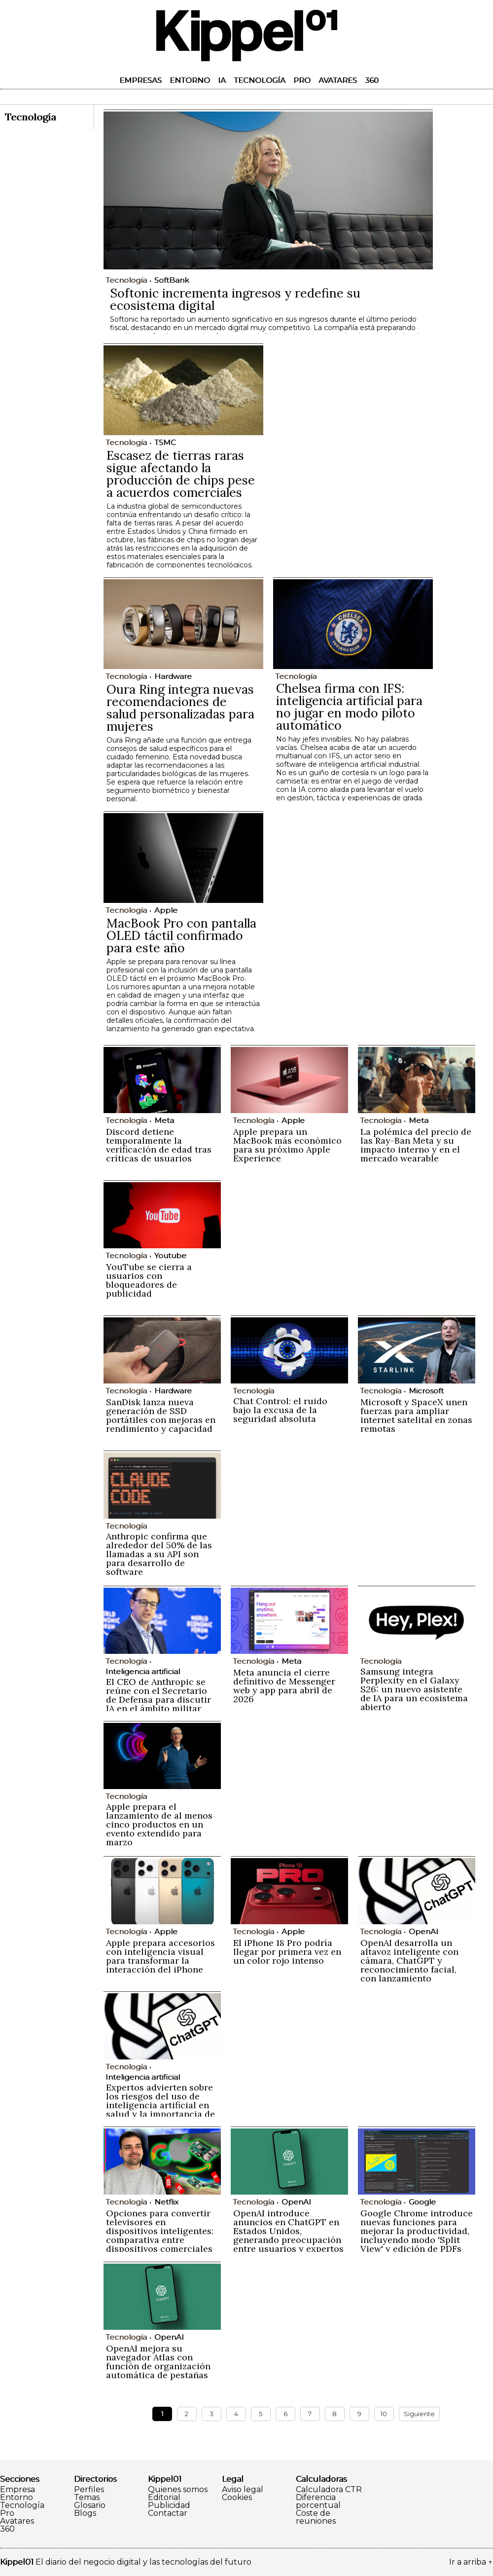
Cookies (237, 2497)
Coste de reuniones (316, 2517)
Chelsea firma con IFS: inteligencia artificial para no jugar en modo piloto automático (349, 706)
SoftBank (171, 280)
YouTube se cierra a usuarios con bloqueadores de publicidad (149, 1280)
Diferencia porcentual (318, 2501)
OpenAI (423, 1931)
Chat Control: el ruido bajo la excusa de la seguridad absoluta (280, 1409)
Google (422, 2201)
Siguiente (419, 2414)
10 (384, 2414)
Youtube (170, 1255)
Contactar (167, 2513)
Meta (164, 1120)
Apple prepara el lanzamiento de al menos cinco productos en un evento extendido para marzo (159, 1824)
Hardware (173, 676)
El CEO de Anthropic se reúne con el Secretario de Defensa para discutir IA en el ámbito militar (158, 1695)
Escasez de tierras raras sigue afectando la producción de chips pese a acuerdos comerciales (180, 474)
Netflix (166, 2201)
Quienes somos (178, 2490)
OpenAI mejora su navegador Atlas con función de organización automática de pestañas (158, 2362)
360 (372, 80)
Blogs (85, 2513)
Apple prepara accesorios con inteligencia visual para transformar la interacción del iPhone (160, 1956)
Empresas (140, 80)
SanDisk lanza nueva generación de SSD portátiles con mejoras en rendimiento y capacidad (160, 1415)
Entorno (190, 80)
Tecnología (259, 80)
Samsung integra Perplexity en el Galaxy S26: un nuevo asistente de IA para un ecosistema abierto (414, 1689)
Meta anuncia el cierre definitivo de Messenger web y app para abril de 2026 (284, 1686)
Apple (165, 910)
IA (222, 80)
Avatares (337, 80)
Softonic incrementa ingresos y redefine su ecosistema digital (235, 299)
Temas (87, 2497)
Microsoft (426, 1390)
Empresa (17, 2490)
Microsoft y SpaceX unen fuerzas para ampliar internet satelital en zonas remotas (416, 1415)
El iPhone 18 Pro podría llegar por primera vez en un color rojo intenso (287, 1951)
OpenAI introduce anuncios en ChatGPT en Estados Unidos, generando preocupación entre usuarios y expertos (288, 2230)
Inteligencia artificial (143, 1671)
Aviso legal (242, 2490)
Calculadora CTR (329, 2490)
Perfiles (89, 2490)
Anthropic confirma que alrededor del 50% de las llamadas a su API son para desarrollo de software (159, 1554)
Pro (302, 80)
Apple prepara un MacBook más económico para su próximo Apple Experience (287, 1145)
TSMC (165, 442)
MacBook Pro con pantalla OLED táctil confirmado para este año (181, 935)
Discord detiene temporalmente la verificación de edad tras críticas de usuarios (158, 1145)
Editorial (164, 2497)
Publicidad (169, 2505)
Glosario (90, 2505)
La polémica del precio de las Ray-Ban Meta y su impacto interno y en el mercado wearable (415, 1145)
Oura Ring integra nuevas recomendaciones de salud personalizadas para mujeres (180, 707)
